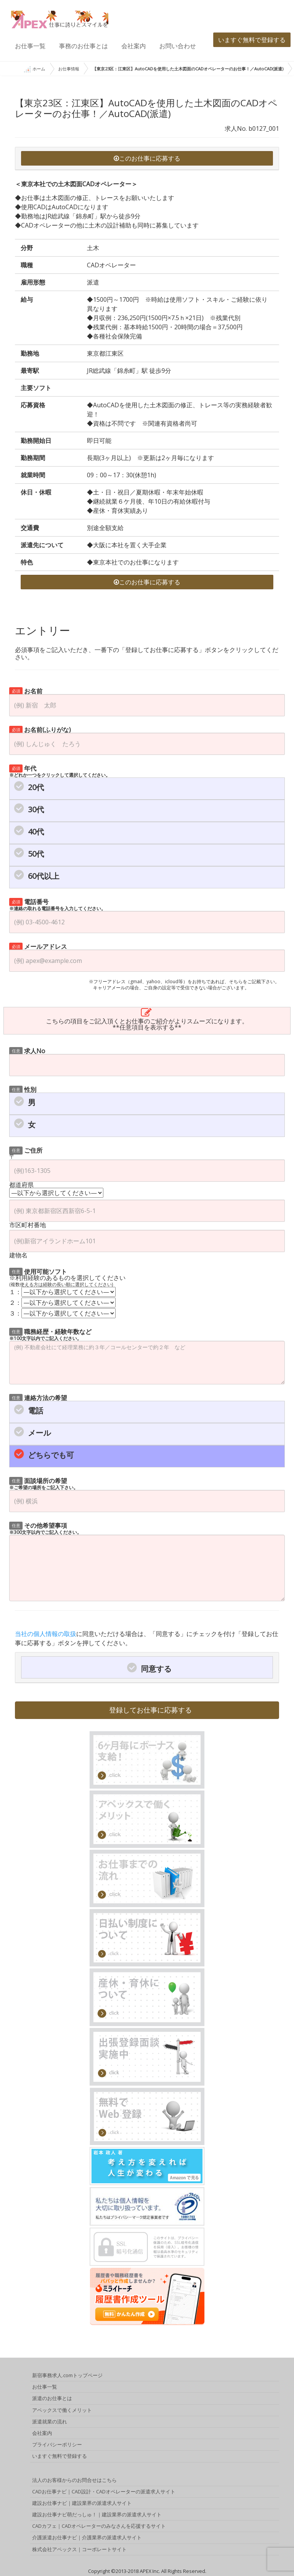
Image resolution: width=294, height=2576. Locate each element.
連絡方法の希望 (38, 1397)
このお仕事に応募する (147, 158)
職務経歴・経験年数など (50, 1334)
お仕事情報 (68, 69)
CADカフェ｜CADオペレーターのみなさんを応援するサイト (99, 2527)
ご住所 (25, 1149)
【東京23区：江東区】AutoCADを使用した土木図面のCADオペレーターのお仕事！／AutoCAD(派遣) (187, 69)
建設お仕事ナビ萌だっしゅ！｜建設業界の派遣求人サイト (97, 2515)
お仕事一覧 (30, 46)
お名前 (25, 690)
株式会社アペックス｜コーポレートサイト (79, 2550)
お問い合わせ (177, 46)
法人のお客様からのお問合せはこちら (74, 2480)
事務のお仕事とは (83, 46)
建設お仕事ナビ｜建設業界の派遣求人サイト (82, 2504)
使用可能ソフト (38, 1271)
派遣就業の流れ (49, 2422)
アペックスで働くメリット (62, 2410)
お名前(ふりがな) (40, 729)
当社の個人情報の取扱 (45, 1634)
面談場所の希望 (43, 1483)
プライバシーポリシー (57, 2445)
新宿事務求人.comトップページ (67, 2376)
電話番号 (57, 904)
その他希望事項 (45, 1528)
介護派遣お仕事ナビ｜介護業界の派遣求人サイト (87, 2538)
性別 (22, 1089)
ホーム (34, 69)
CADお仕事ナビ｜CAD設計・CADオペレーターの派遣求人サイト (103, 2492)
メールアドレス (38, 946)
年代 (59, 770)
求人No (27, 1050)
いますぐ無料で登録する (252, 40)
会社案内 (133, 46)
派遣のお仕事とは (52, 2399)
